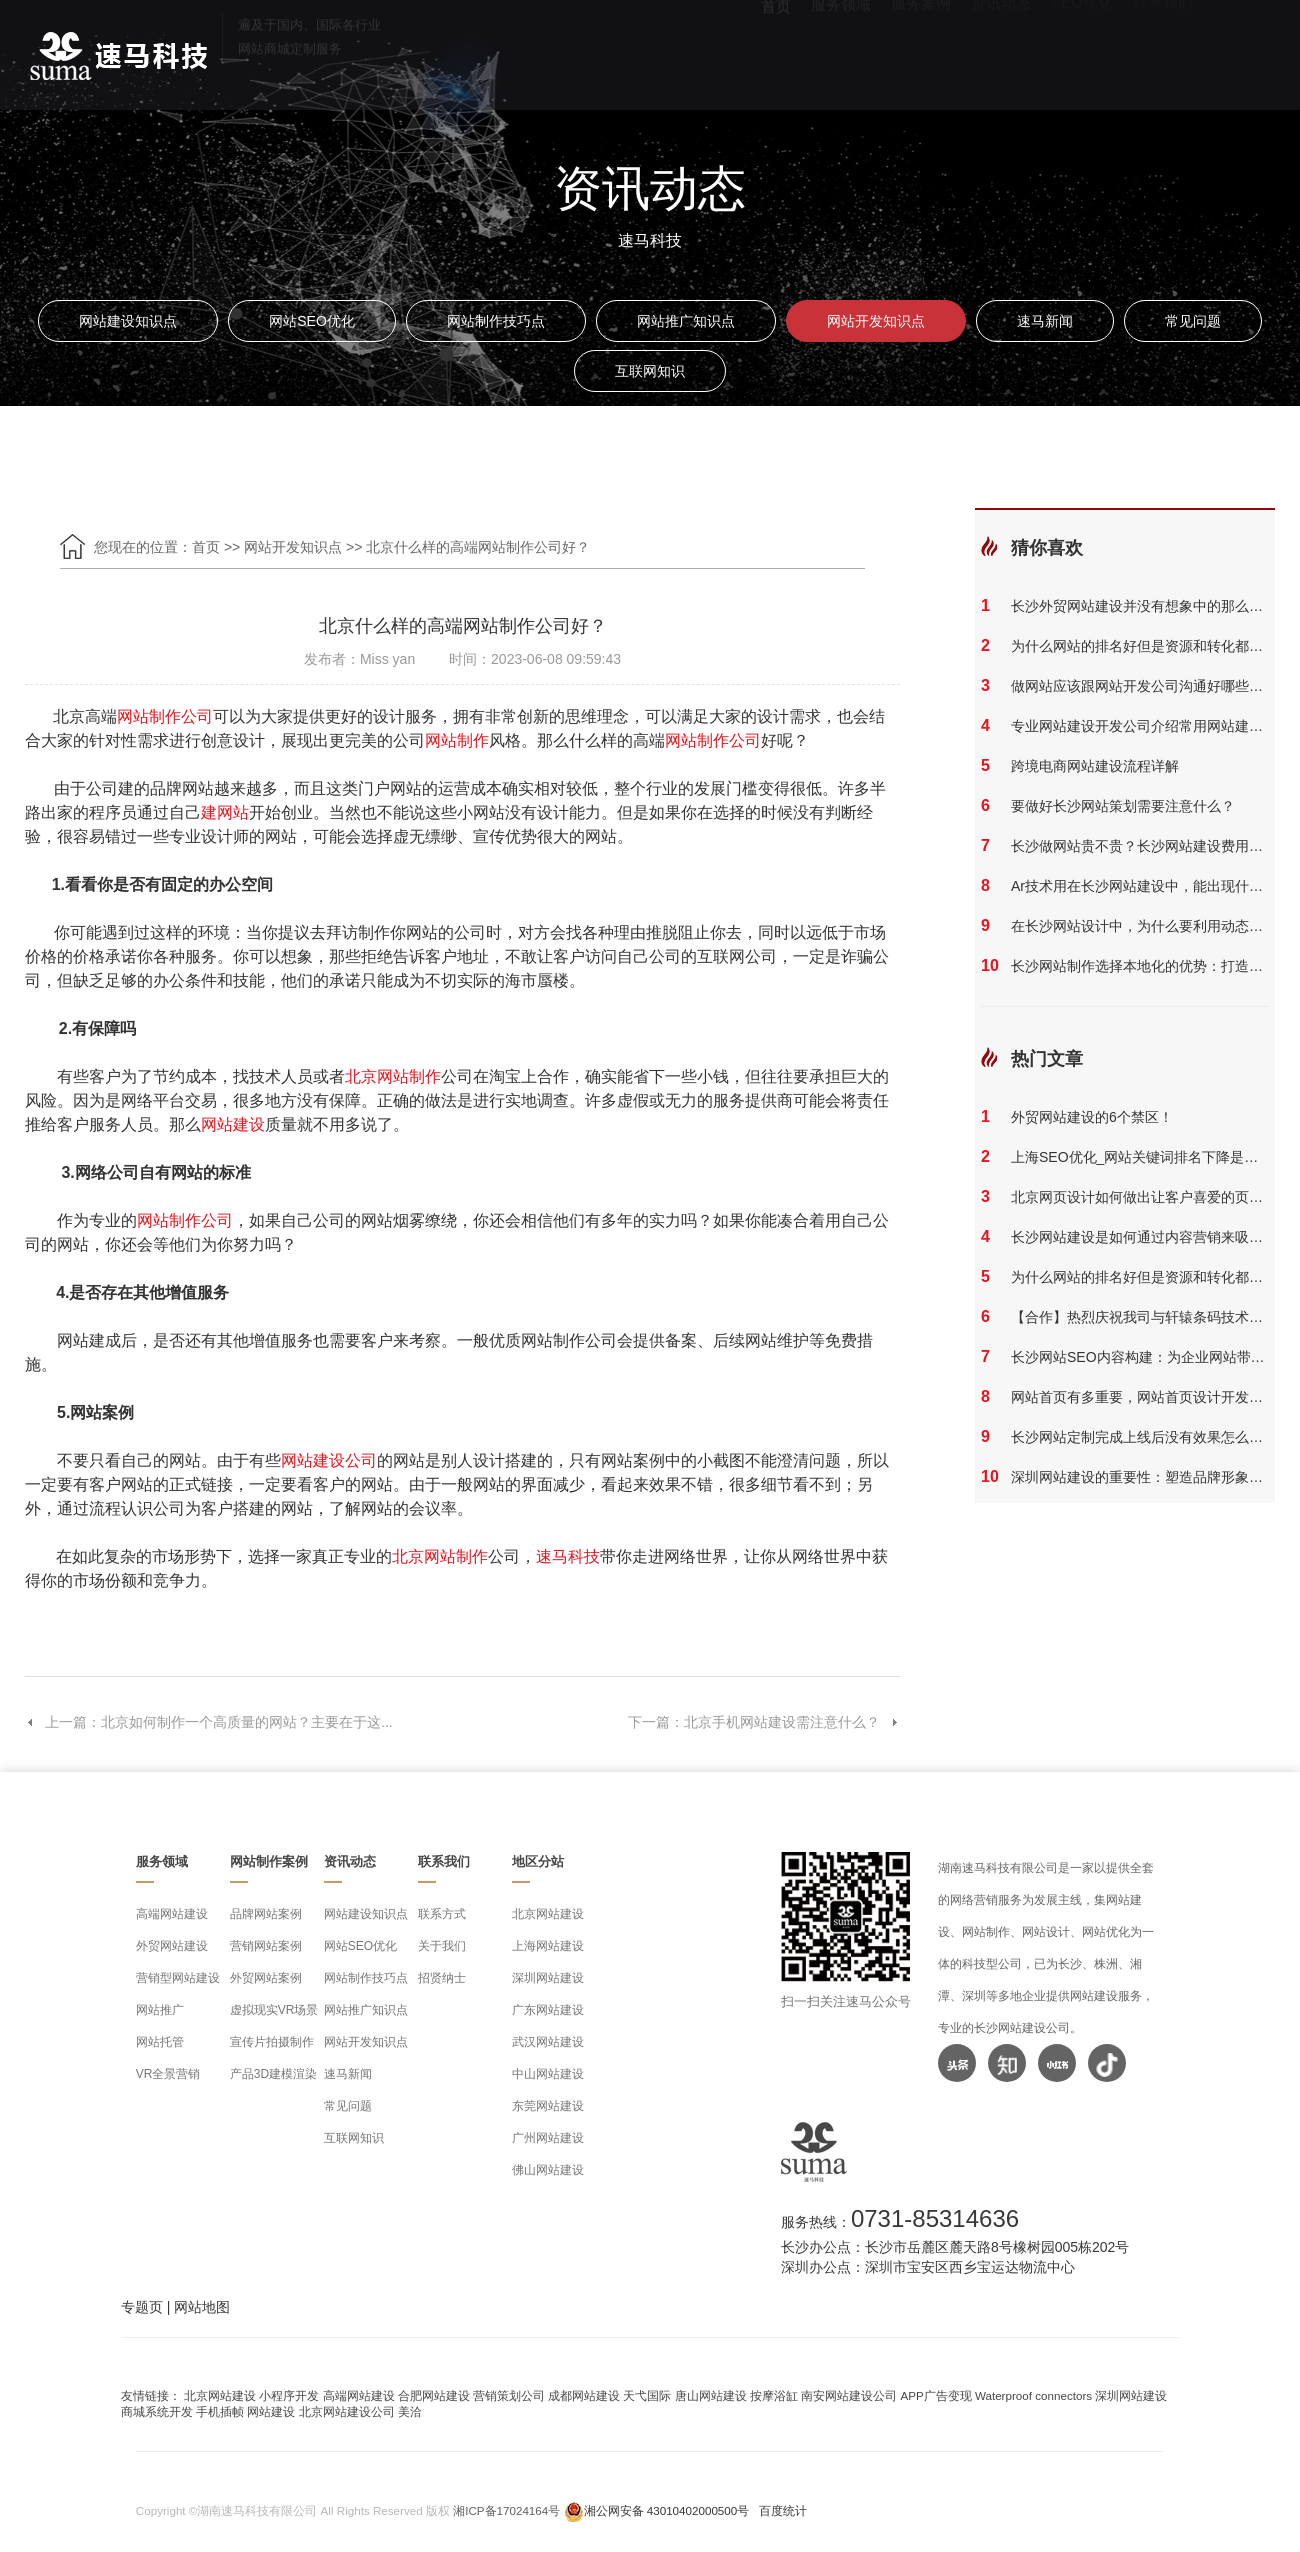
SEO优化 (1082, 50)
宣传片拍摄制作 (272, 2042)
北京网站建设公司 (347, 2411)
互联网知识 (650, 371)
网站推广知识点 (686, 321)
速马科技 (568, 1556)
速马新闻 (1045, 321)
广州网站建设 (548, 2138)
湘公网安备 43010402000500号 (667, 2510)
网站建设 (233, 1124)
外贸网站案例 (266, 1978)
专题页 (142, 2307)
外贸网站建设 (172, 1946)
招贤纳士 (442, 1978)
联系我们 (1163, 50)
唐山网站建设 (711, 2395)
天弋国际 (647, 2395)
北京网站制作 (393, 1076)
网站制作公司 (165, 716)
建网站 (225, 812)
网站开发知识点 (876, 321)
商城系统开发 (157, 2411)
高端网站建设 (172, 1914)
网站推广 (160, 2010)
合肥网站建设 (434, 2395)
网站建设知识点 (128, 321)
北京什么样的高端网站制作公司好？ (478, 547)
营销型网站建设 (178, 1978)
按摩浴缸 (774, 2395)
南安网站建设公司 (849, 2395)
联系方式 (442, 1914)
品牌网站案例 (266, 1914)
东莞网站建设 (548, 2106)
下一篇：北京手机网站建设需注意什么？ (764, 1722)
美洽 (410, 2411)
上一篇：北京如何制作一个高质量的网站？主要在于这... (209, 1722)
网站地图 (202, 2307)
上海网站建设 (548, 1946)
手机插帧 (220, 2411)
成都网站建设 (584, 2395)
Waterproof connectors (1035, 2395)
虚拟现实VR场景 (274, 2010)
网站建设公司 (329, 1460)
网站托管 (160, 2042)
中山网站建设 (548, 2074)
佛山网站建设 (548, 2170)
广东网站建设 (548, 2010)
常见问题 (1193, 321)
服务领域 (841, 50)
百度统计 (783, 2510)
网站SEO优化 (312, 321)
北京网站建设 (548, 1914)
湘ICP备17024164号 (506, 2510)
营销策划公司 (509, 2395)
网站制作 (457, 740)
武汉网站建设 (548, 2042)
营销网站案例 (266, 1946)
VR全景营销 (168, 2074)
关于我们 (442, 1946)
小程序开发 (289, 2395)
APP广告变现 (935, 2395)
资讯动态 (1001, 50)
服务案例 (921, 50)
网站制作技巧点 (496, 321)
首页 (776, 50)
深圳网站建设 (548, 1978)
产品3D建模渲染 (273, 2074)
